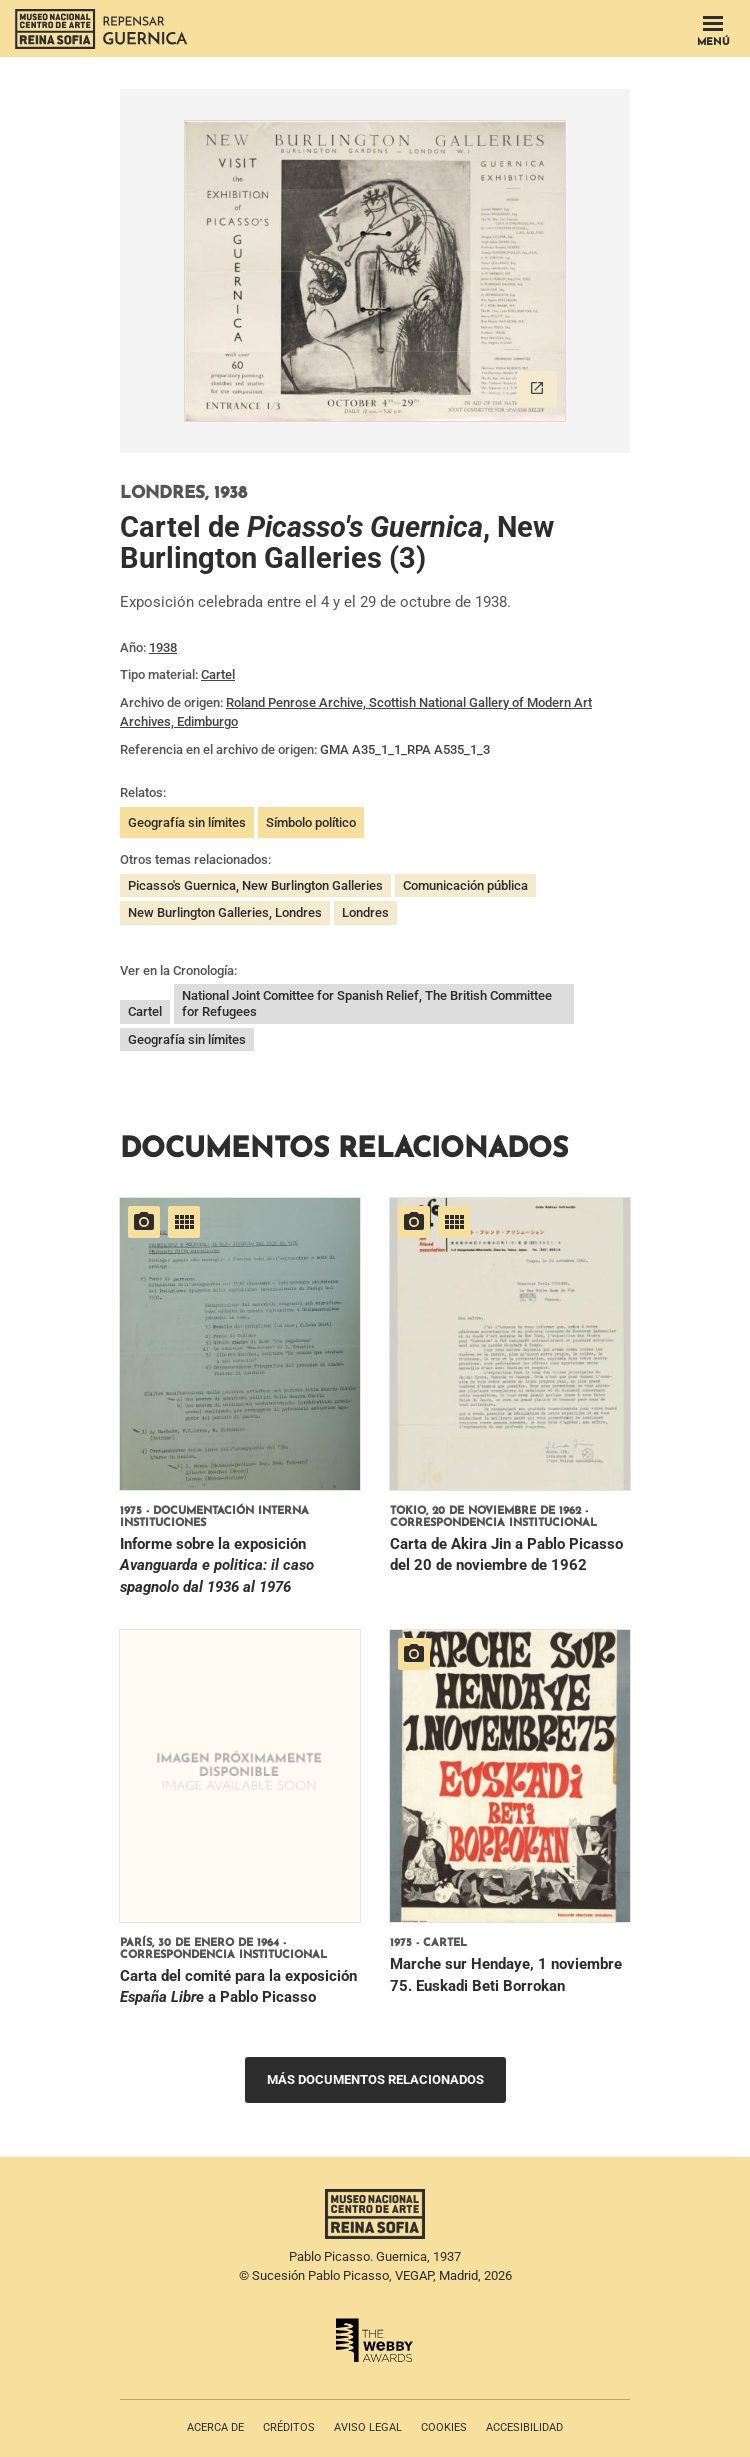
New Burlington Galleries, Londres (225, 912)
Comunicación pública (465, 885)
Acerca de (215, 2427)
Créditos (289, 2427)
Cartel (218, 674)
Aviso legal (368, 2427)
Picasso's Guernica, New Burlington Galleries (255, 885)
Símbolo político (311, 822)
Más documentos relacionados (375, 2079)
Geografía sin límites (187, 822)
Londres (365, 912)
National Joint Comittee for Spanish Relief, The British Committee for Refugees (367, 1003)
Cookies (444, 2427)
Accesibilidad (524, 2427)
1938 (163, 647)
